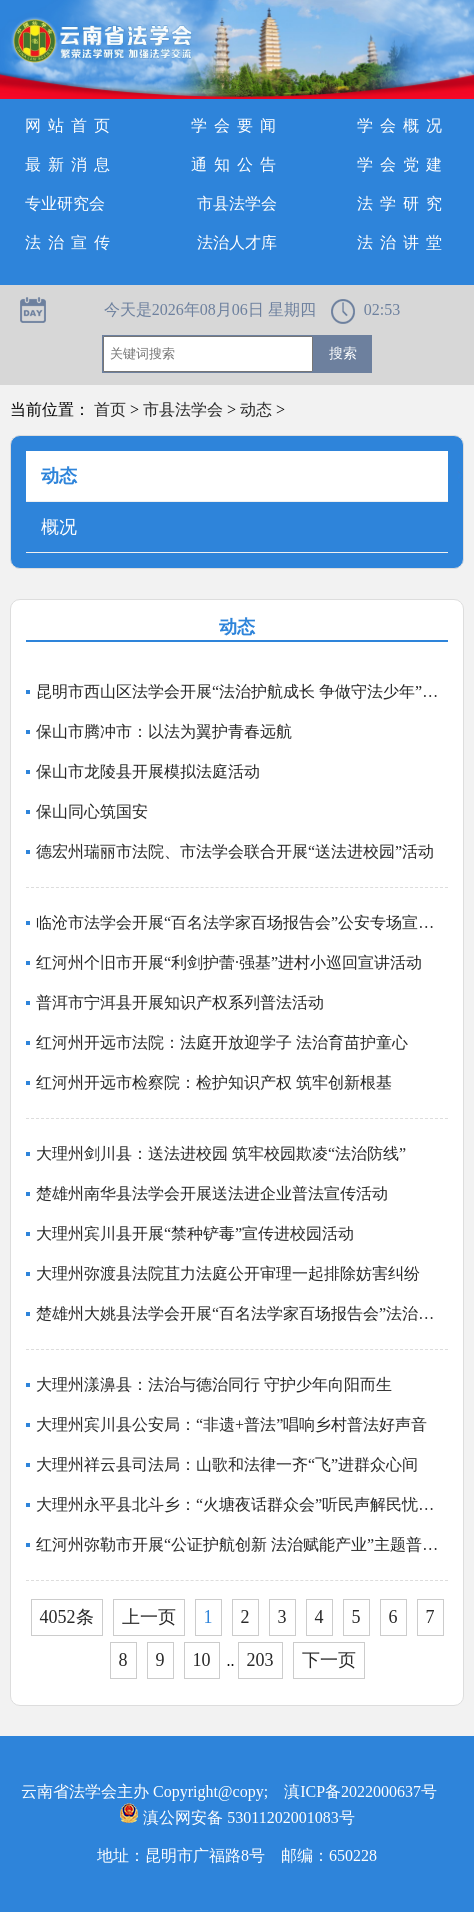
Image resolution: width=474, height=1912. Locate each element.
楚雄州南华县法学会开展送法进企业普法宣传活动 (212, 1193)
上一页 (149, 1617)
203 (260, 1660)
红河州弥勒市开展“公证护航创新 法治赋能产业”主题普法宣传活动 (242, 1544)
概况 (59, 527)
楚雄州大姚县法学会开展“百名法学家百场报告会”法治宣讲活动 (242, 1313)
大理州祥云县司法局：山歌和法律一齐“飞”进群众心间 (227, 1464)
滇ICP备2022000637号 (360, 1791)
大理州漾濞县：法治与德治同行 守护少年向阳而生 (214, 1384)
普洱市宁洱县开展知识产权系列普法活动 (180, 1002)
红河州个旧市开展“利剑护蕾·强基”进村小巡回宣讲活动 (229, 962)
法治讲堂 (403, 242)
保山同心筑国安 (92, 811)
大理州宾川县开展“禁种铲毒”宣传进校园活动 (195, 1233)
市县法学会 (237, 203)
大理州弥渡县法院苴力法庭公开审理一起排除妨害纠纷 (228, 1273)
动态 (256, 409)
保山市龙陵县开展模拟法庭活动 (148, 771)
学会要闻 (237, 125)
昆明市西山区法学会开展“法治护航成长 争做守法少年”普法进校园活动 (242, 691)
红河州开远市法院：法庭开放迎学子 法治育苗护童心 (222, 1042)
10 (202, 1660)
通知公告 (237, 164)
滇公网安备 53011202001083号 (236, 1817)
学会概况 (403, 125)
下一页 (329, 1660)
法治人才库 (237, 242)
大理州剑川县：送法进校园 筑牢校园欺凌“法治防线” (221, 1153)
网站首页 (71, 125)
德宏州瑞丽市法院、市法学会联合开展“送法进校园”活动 (235, 851)
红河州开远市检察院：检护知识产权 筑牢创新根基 (214, 1082)
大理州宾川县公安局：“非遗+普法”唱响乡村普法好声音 (231, 1424)
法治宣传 (71, 242)
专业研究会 (65, 203)
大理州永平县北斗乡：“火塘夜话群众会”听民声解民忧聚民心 (242, 1504)
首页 (110, 409)
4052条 (67, 1617)
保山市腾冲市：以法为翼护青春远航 (164, 731)
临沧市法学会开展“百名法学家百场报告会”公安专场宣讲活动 (242, 922)
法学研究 (403, 203)
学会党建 (403, 164)
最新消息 (71, 164)
